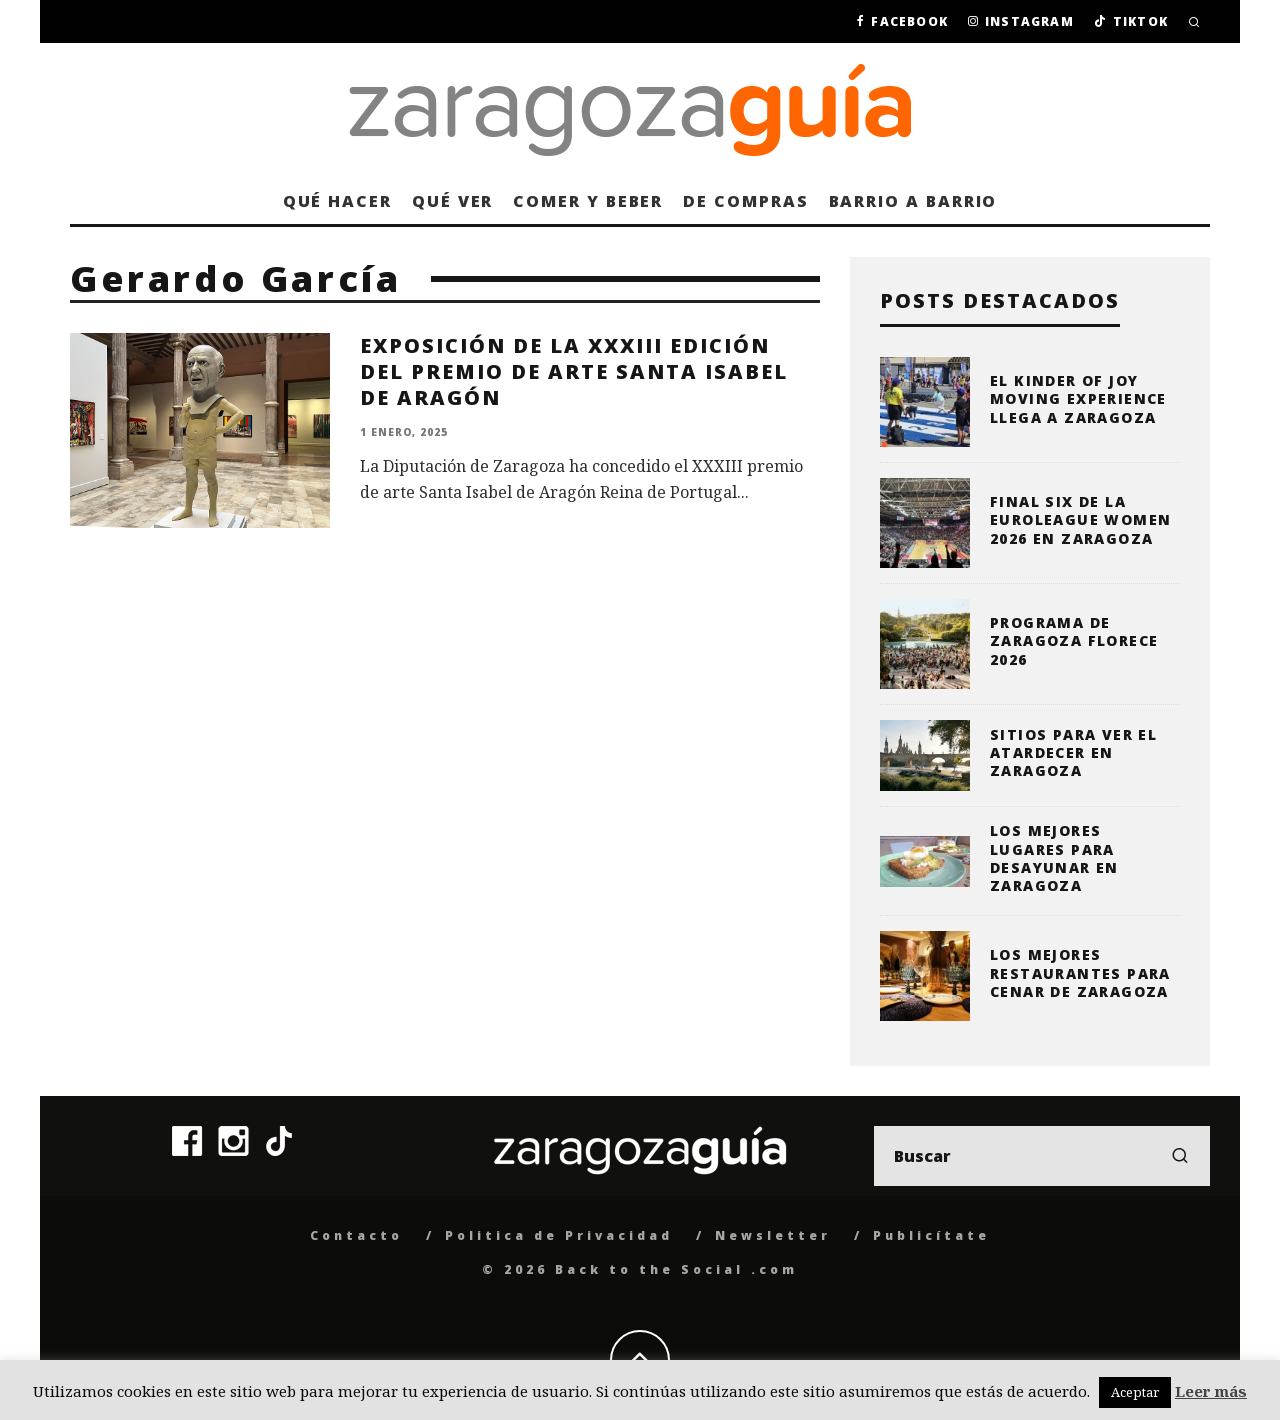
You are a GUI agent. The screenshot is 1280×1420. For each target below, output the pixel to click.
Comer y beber (588, 201)
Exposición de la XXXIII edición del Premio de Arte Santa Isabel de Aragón (574, 371)
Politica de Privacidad (559, 1235)
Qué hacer (337, 201)
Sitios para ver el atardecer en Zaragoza (1073, 752)
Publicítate (931, 1235)
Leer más (1211, 1391)
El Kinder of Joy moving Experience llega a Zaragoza (1078, 398)
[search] (1180, 1156)
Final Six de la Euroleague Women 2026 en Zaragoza (1080, 519)
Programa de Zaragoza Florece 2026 (1074, 640)
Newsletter (773, 1235)
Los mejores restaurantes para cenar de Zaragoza (1080, 972)
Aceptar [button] (1135, 1392)
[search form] (1042, 1156)
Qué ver (452, 201)
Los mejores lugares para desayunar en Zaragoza (1054, 858)
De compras (745, 201)
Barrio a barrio (913, 201)
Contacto (356, 1235)
